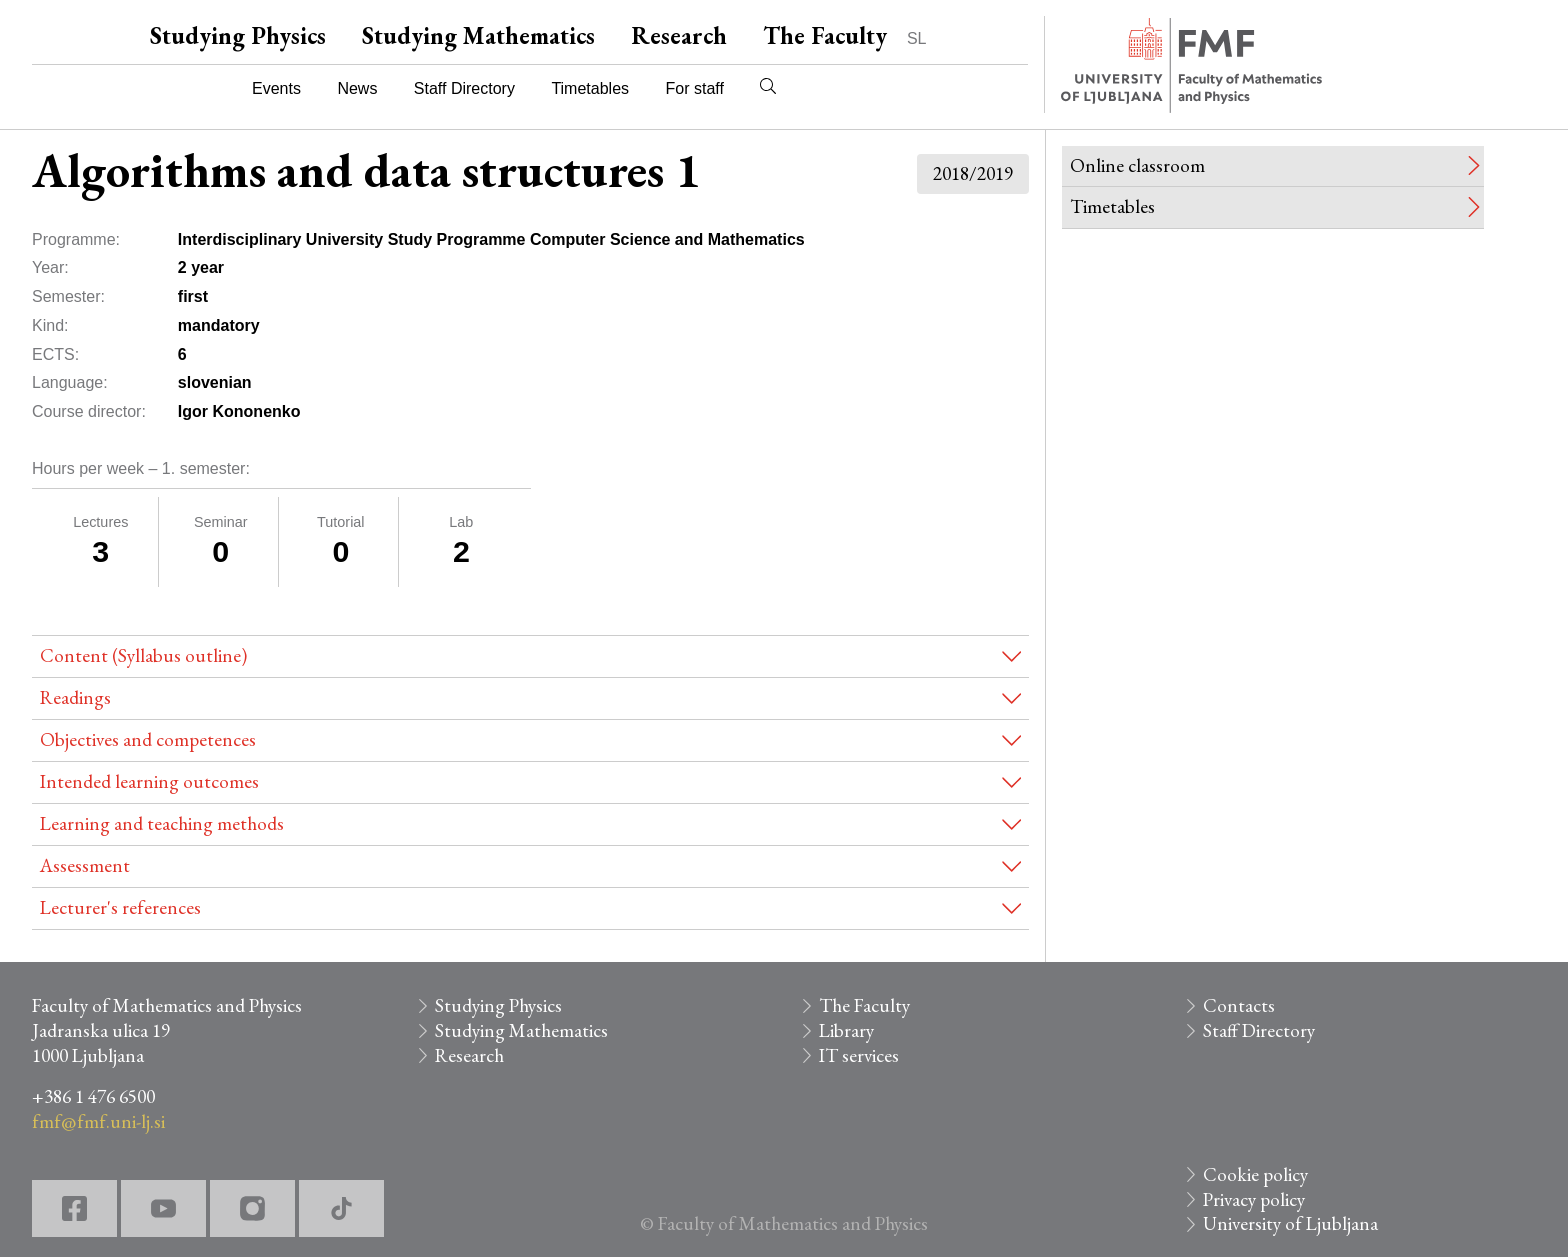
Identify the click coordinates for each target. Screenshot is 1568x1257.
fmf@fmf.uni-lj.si (98, 1121)
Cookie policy (1255, 1174)
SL (917, 38)
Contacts (1239, 1005)
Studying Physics (238, 35)
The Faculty (825, 35)
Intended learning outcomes (149, 781)
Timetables (590, 88)
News (357, 88)
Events (276, 88)
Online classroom (1137, 165)
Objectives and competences (148, 739)
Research (679, 35)
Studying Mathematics (478, 35)
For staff (694, 88)
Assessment (85, 865)
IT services (859, 1055)
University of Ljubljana (1290, 1223)
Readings (75, 697)
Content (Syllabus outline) (143, 655)
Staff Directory (464, 88)
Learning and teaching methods (162, 823)
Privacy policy (1254, 1199)
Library (846, 1030)
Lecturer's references (120, 907)
